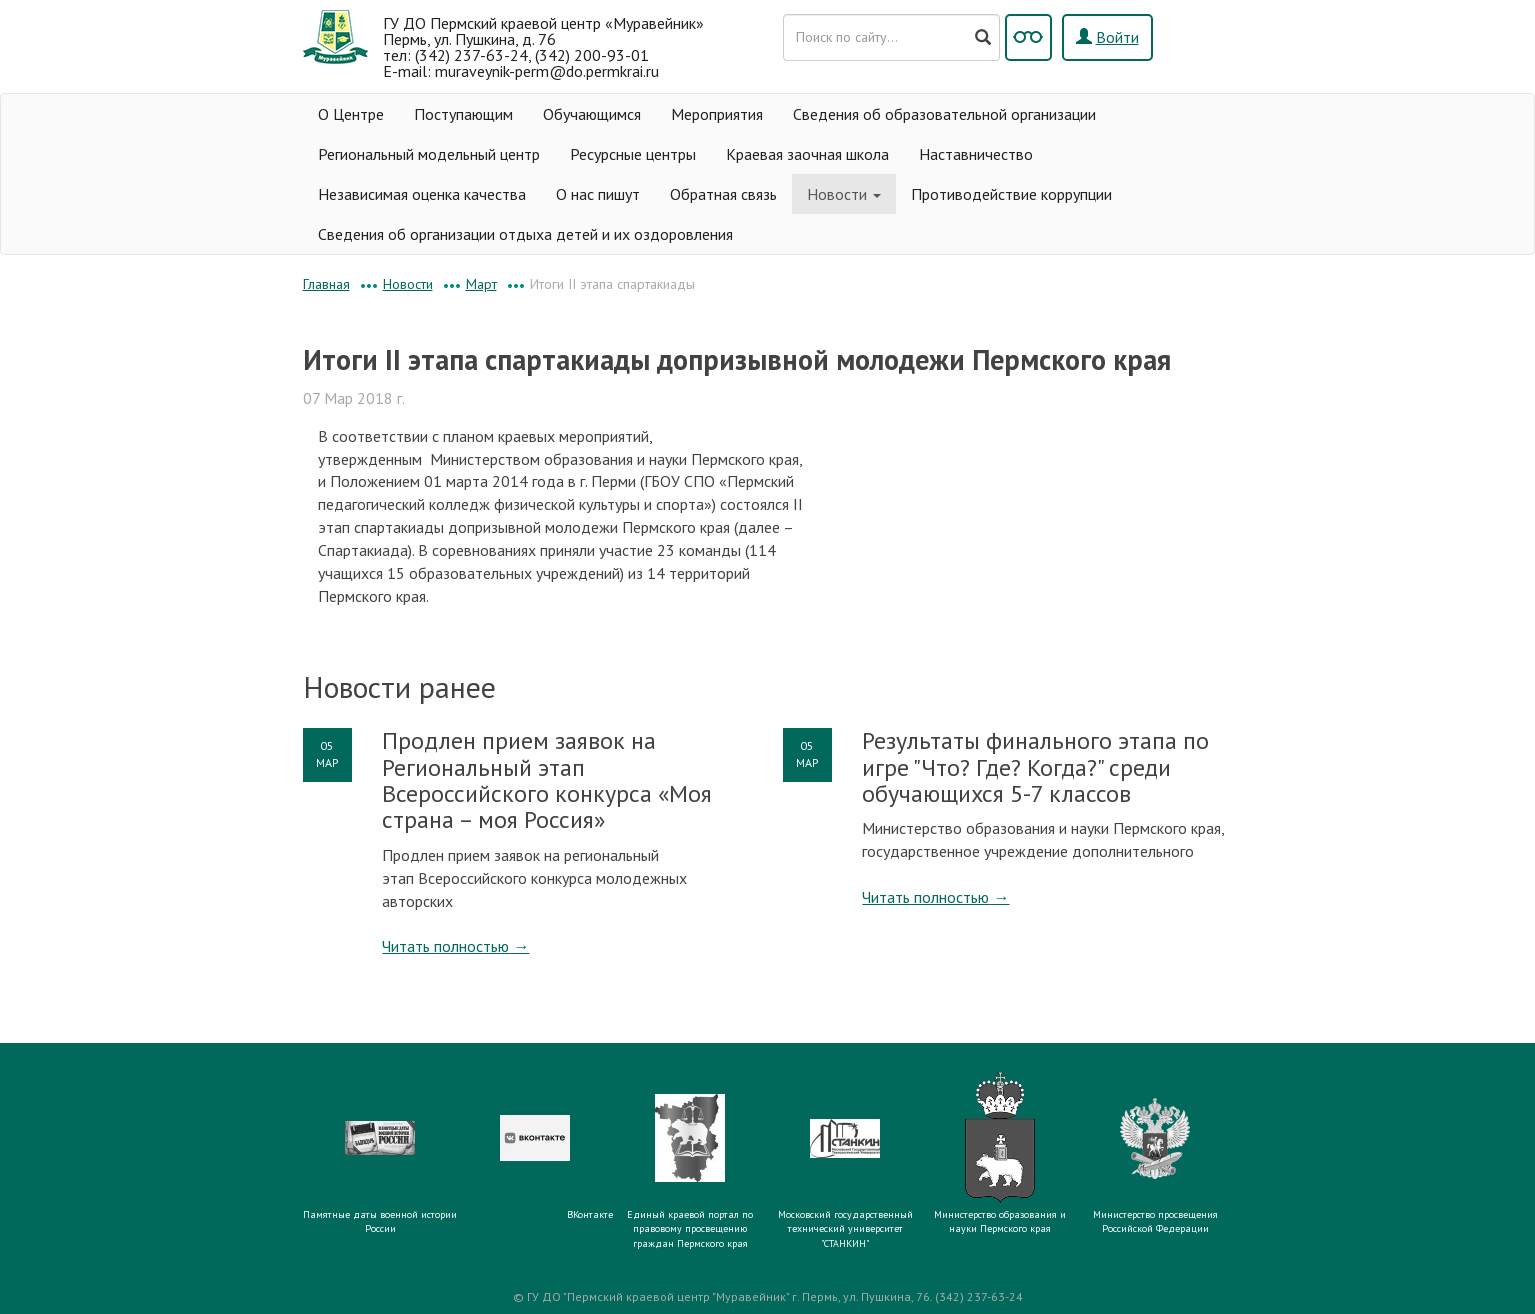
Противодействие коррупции (1011, 194)
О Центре (351, 114)
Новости (844, 194)
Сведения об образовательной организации (944, 114)
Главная (326, 284)
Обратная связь (723, 194)
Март (481, 284)
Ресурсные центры (633, 154)
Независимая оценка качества (422, 194)
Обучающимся (592, 114)
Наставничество (976, 154)
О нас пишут (598, 194)
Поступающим (463, 114)
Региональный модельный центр (429, 154)
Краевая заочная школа (807, 154)
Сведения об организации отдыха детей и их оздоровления (525, 234)
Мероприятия (717, 114)
